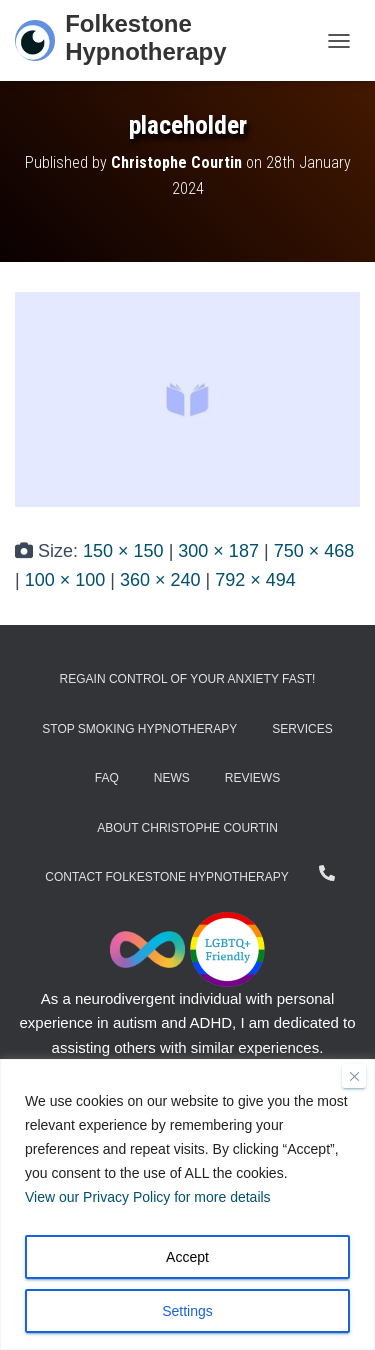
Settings (187, 1311)
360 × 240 (160, 580)
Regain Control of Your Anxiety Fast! (188, 679)
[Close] (354, 1076)
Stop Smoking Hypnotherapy (139, 729)
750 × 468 (314, 551)
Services (302, 729)
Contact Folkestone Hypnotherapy (166, 877)
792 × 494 (255, 580)
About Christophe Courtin (187, 828)
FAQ (107, 778)
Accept (187, 1257)
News (172, 778)
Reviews (252, 778)
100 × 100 (65, 580)
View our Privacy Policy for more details (148, 1197)
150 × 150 (123, 551)
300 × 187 (218, 551)
